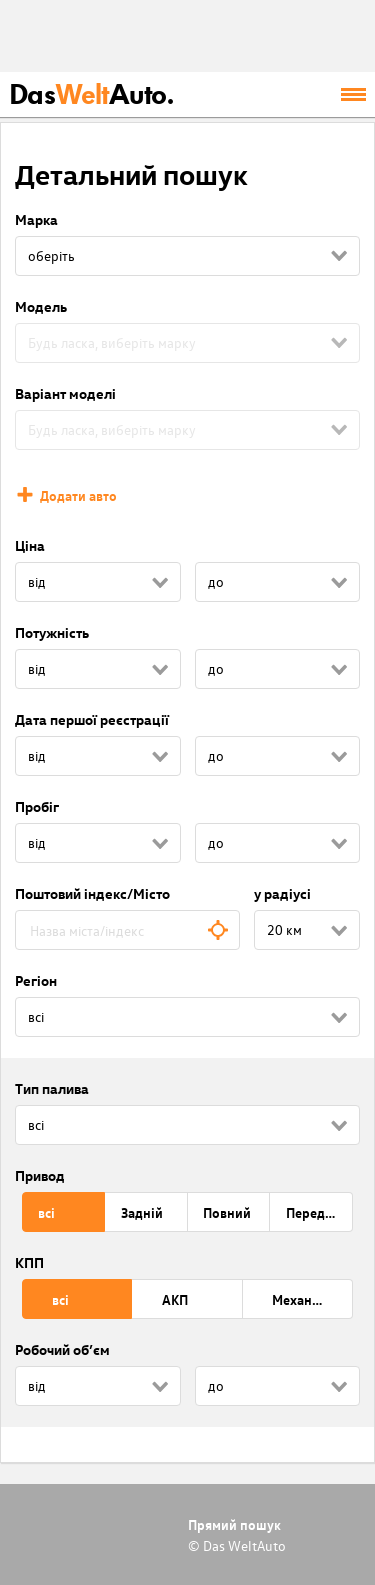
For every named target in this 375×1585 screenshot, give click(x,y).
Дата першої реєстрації (92, 719)
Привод (40, 1175)
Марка (36, 219)
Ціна (30, 545)
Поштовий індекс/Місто (92, 893)
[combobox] (127, 930)
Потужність (52, 632)
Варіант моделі (65, 393)
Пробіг (37, 806)
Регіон (36, 980)
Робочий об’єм (62, 1349)
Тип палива (52, 1088)
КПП (29, 1262)
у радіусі (282, 893)
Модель (41, 306)
